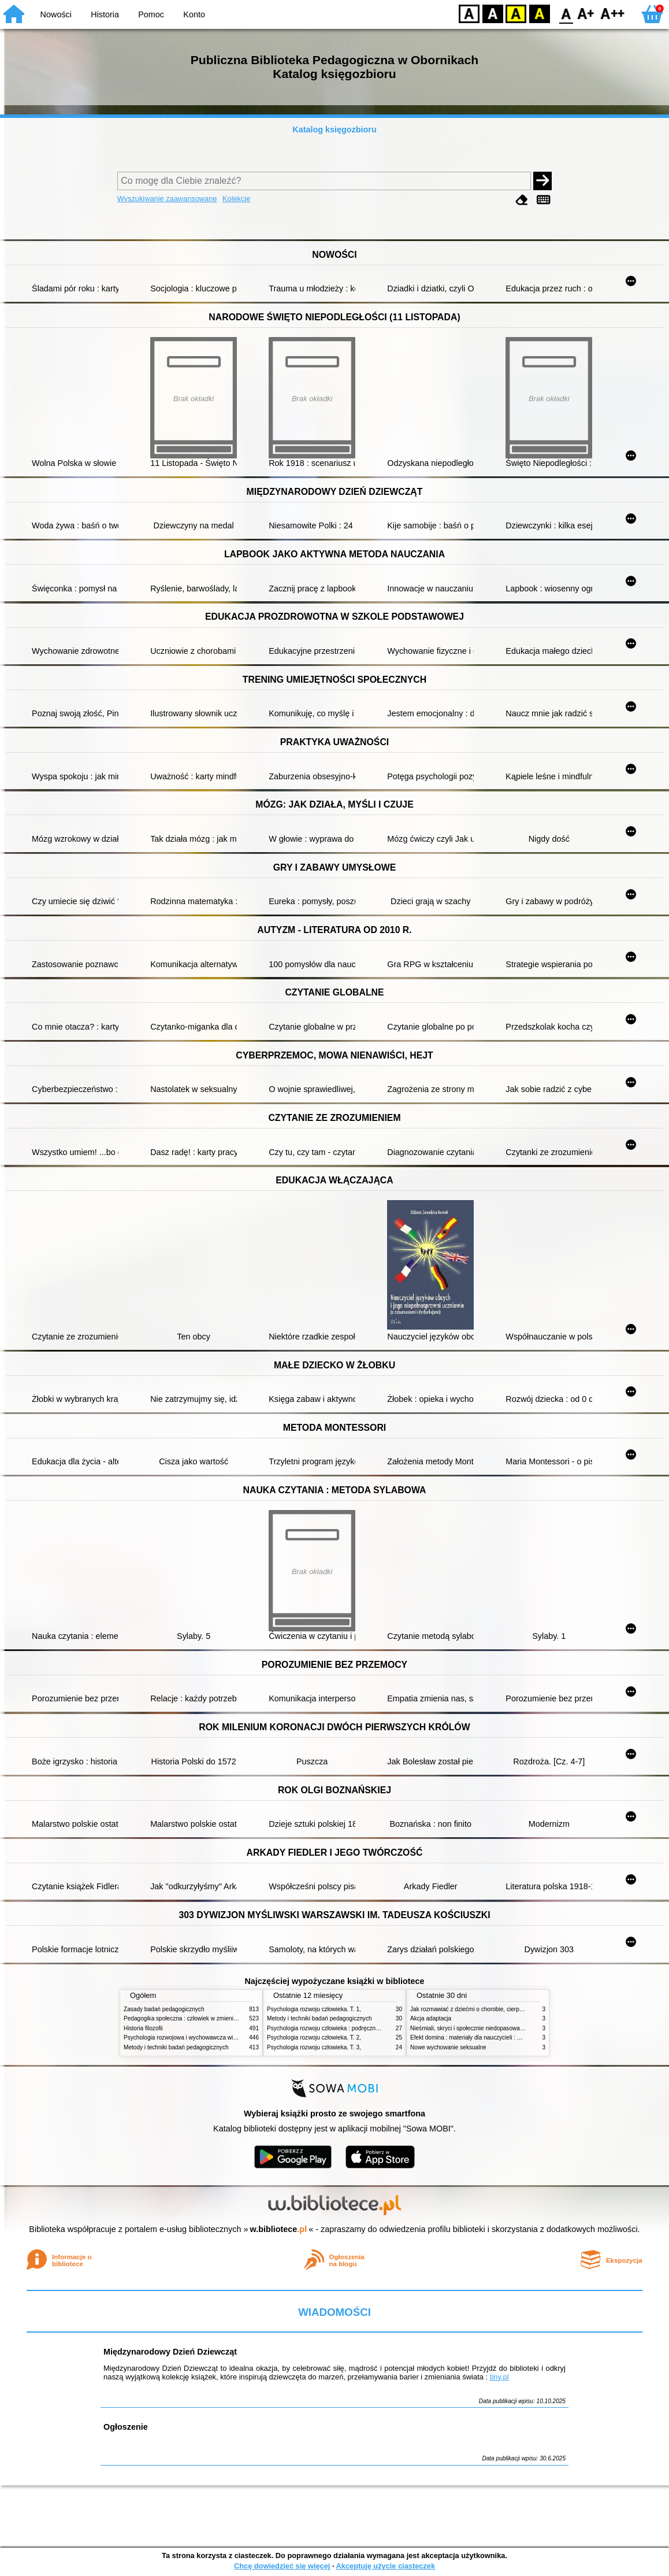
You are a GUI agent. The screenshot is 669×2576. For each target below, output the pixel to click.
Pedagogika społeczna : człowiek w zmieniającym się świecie (202, 2018)
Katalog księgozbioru (334, 129)
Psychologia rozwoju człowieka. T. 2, (314, 2037)
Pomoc (151, 14)
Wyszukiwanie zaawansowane (167, 198)
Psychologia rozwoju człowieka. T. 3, (314, 2047)
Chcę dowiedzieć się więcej (282, 2566)
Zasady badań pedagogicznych (164, 2009)
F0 (565, 13)
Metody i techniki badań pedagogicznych (176, 2047)
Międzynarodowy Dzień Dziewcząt (170, 2351)
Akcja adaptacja (430, 2018)
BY (539, 13)
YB (516, 13)
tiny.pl (499, 2377)
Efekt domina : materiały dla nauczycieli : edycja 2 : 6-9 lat (485, 2037)
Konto (194, 14)
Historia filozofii (143, 2028)
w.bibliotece (278, 2229)
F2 (612, 13)
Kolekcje (236, 198)
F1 (586, 13)
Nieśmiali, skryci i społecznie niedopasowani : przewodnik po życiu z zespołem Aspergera (525, 2028)
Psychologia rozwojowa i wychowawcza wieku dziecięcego (199, 2037)
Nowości (56, 14)
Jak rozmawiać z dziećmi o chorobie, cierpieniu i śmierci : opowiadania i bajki (509, 2009)
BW (492, 13)
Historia (105, 14)
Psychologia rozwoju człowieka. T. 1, (314, 2009)
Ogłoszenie (125, 2426)
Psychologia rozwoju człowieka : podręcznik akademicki (339, 2028)
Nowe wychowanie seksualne (448, 2047)
